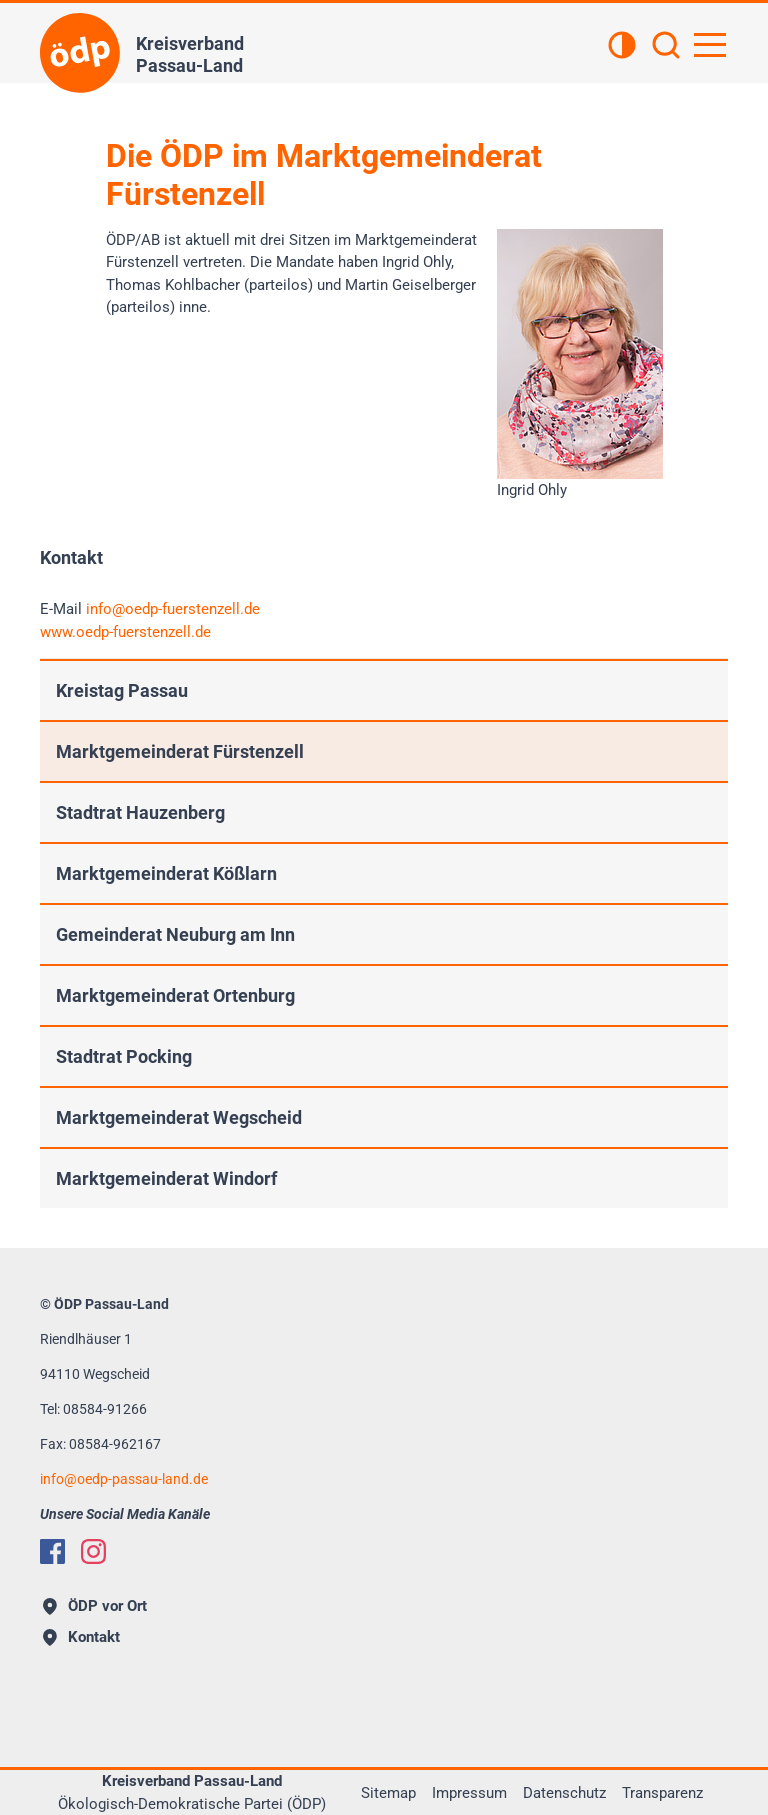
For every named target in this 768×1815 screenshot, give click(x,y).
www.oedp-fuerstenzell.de (125, 632)
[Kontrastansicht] (622, 47)
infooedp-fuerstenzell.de (173, 609)
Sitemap (388, 1793)
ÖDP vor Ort (95, 1606)
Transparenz (662, 1793)
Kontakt (81, 1637)
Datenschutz (564, 1793)
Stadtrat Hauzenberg (140, 812)
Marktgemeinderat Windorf (166, 1178)
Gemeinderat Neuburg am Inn (175, 934)
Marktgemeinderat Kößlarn (166, 873)
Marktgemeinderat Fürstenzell (180, 751)
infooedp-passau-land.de (124, 1479)
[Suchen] (666, 47)
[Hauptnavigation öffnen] (710, 45)
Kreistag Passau (122, 690)
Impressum (469, 1793)
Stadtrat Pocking (124, 1056)
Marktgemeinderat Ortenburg (175, 995)
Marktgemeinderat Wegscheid (179, 1117)
